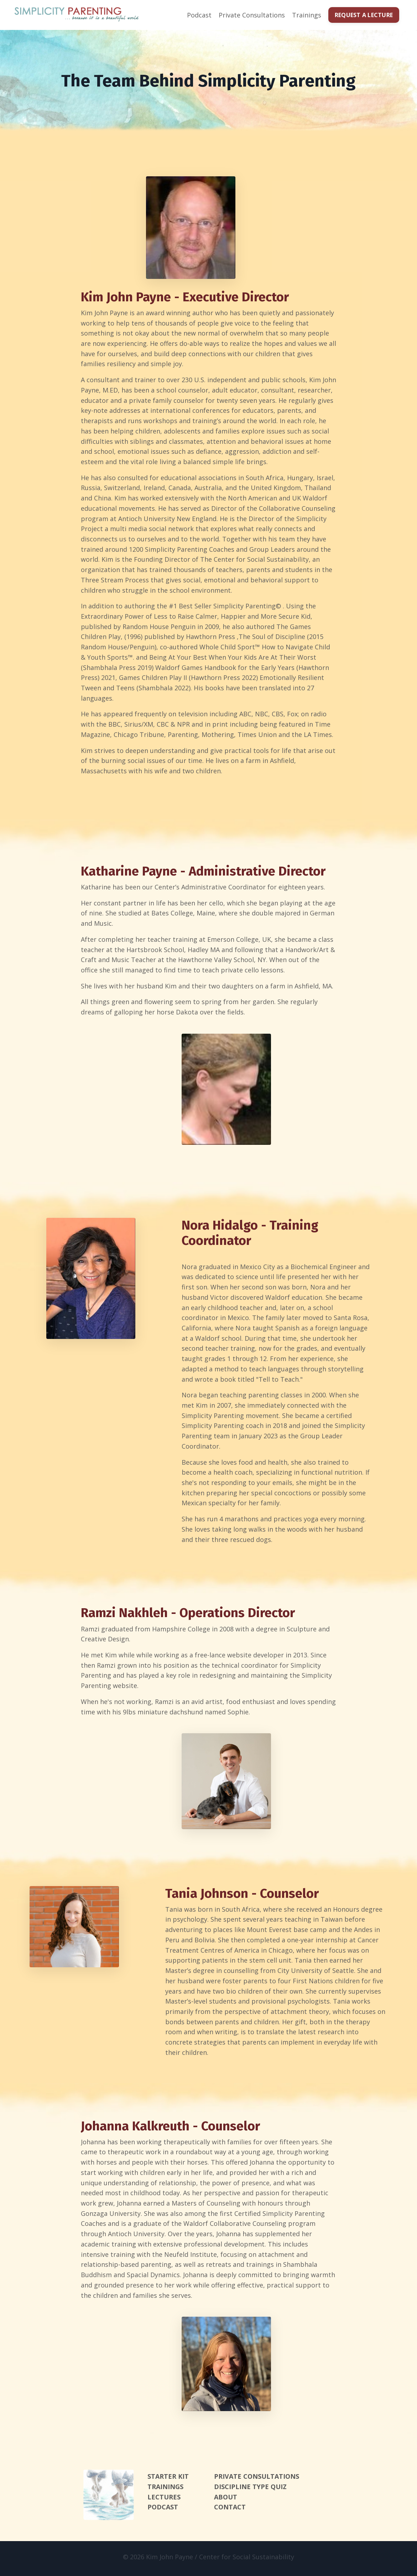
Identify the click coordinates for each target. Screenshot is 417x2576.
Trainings (306, 15)
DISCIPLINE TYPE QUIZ (250, 2490)
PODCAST (162, 2510)
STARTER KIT (168, 2479)
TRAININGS (165, 2490)
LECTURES (164, 2500)
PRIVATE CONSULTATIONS (256, 2479)
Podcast (199, 15)
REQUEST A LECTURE (364, 15)
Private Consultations (252, 15)
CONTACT (230, 2510)
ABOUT (225, 2500)
